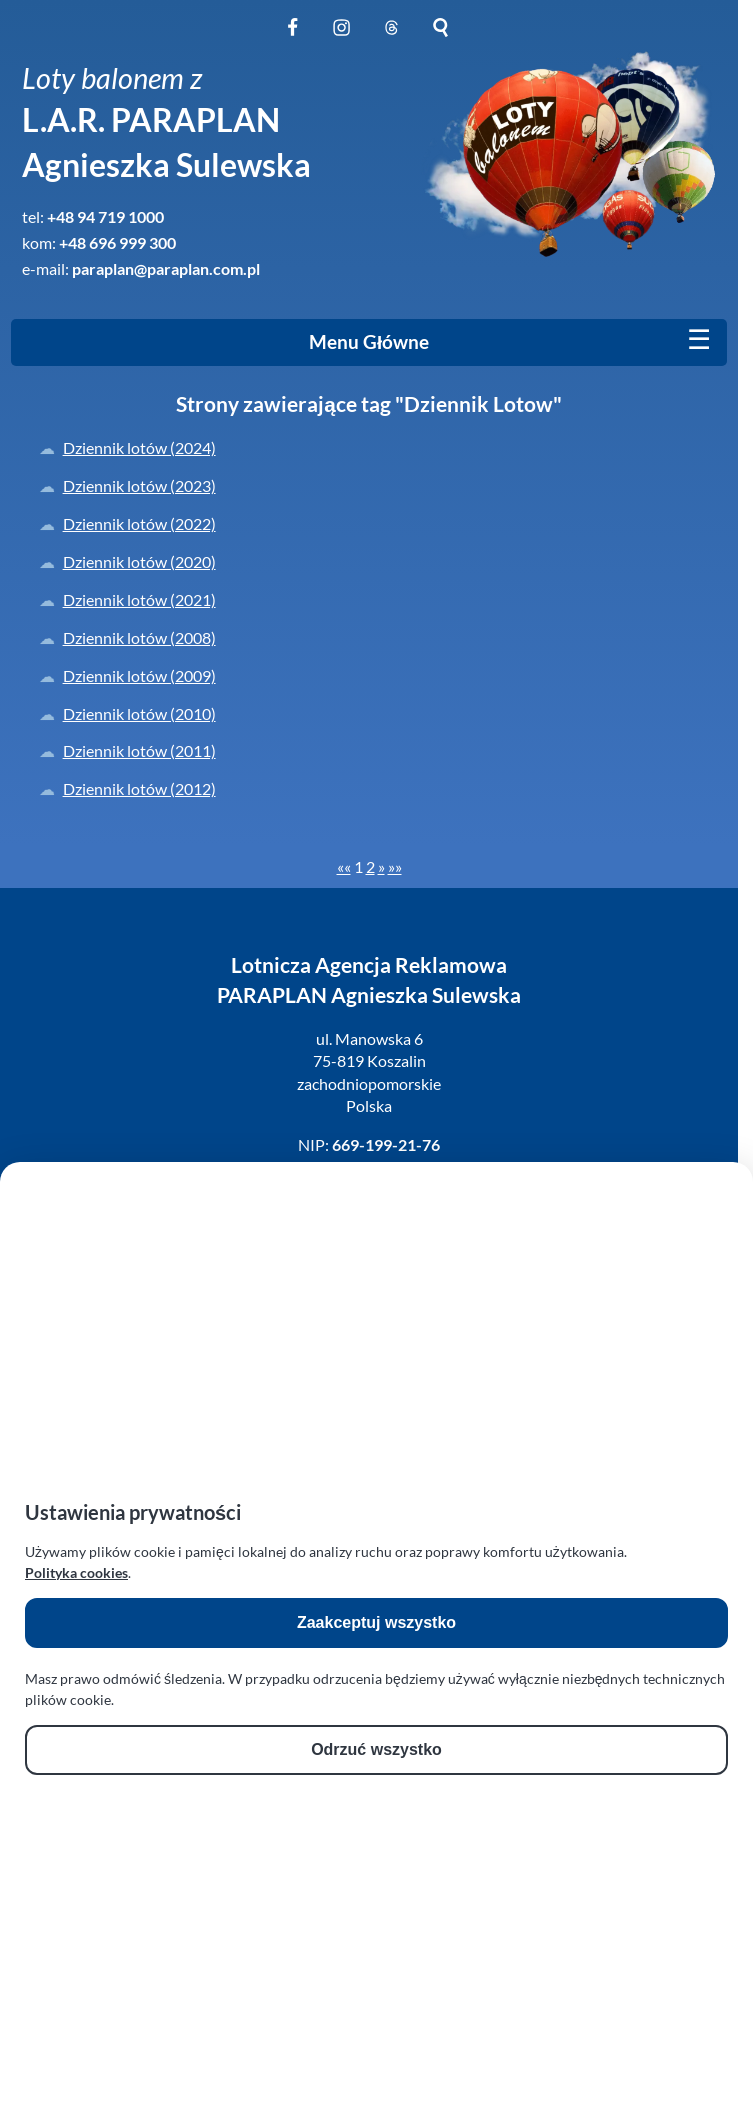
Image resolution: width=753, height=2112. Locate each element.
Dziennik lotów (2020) (139, 561)
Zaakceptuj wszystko (376, 1622)
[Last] (395, 866)
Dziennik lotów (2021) (139, 599)
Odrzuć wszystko (376, 1749)
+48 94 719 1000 (105, 216)
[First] (344, 866)
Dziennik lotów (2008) (139, 637)
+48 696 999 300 (117, 242)
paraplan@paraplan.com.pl (166, 268)
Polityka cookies (76, 1572)
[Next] (381, 866)
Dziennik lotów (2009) (139, 675)
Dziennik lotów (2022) (139, 523)
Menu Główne (369, 342)
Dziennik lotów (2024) (139, 447)
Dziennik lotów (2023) (139, 485)
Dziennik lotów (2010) (139, 713)
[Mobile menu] (699, 340)
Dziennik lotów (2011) (139, 750)
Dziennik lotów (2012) (139, 788)
